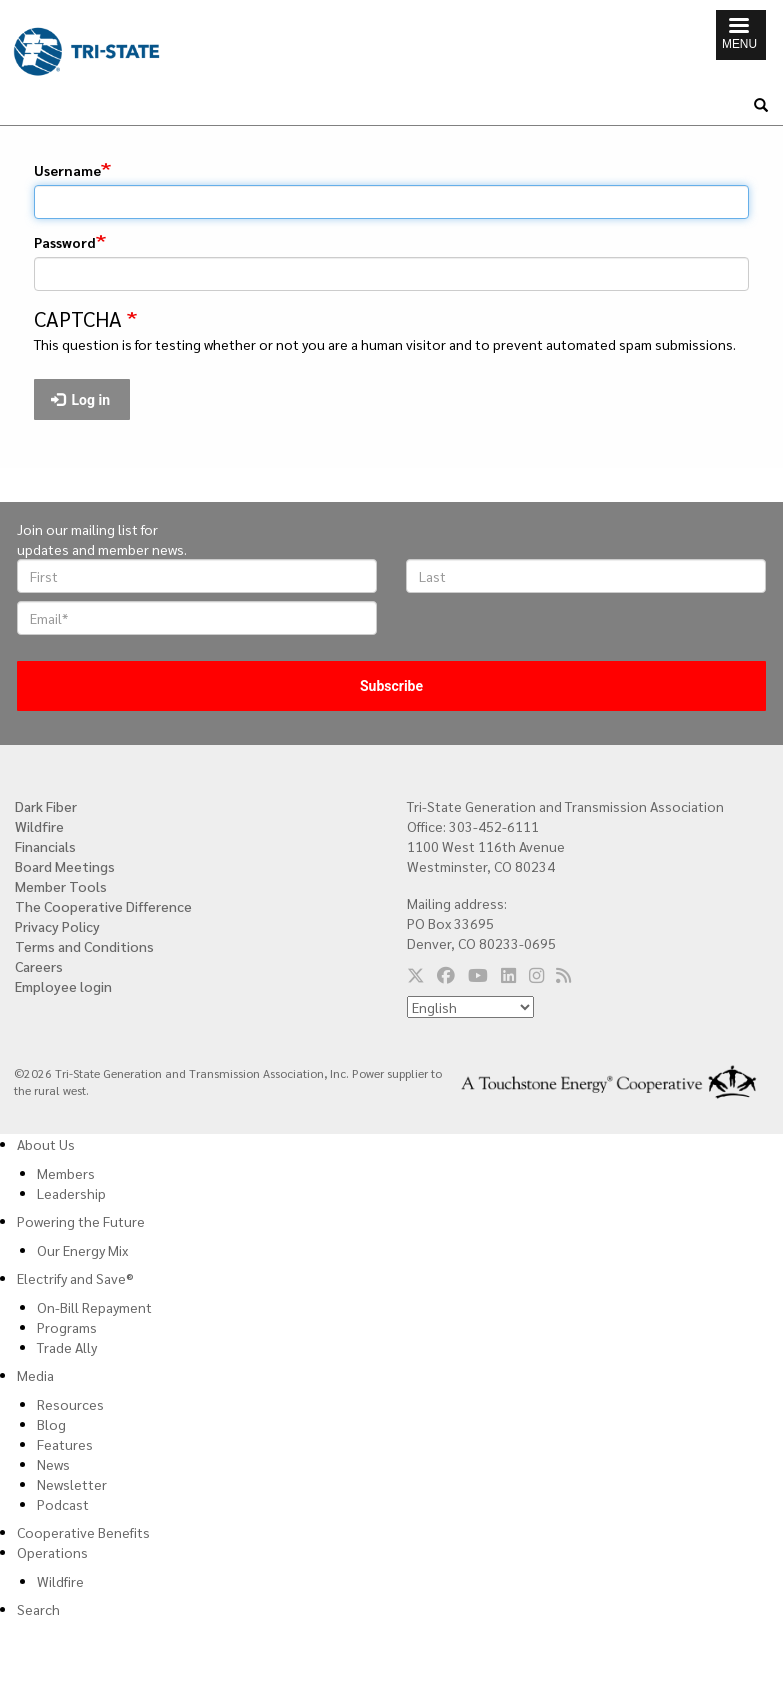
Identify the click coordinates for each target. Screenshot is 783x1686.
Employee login (63, 986)
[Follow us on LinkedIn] (508, 975)
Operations (52, 1552)
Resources (70, 1404)
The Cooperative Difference (103, 906)
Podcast (63, 1504)
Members (66, 1173)
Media (35, 1375)
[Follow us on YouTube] (478, 975)
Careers (39, 966)
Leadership (71, 1193)
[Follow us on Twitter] (416, 975)
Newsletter (72, 1484)
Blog (51, 1424)
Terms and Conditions (84, 946)
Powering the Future (81, 1221)
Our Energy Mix (82, 1250)
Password (65, 242)
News (53, 1464)
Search (38, 1609)
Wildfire (39, 826)
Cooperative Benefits (83, 1532)
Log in (81, 400)
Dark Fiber (46, 806)
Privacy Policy (57, 926)
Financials (45, 846)
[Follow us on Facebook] (446, 975)
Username (67, 170)
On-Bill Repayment (94, 1307)
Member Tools (61, 886)
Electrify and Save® (75, 1278)
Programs (67, 1327)
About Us (46, 1144)
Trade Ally (67, 1347)
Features (65, 1444)
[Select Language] (470, 1007)
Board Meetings (65, 866)
